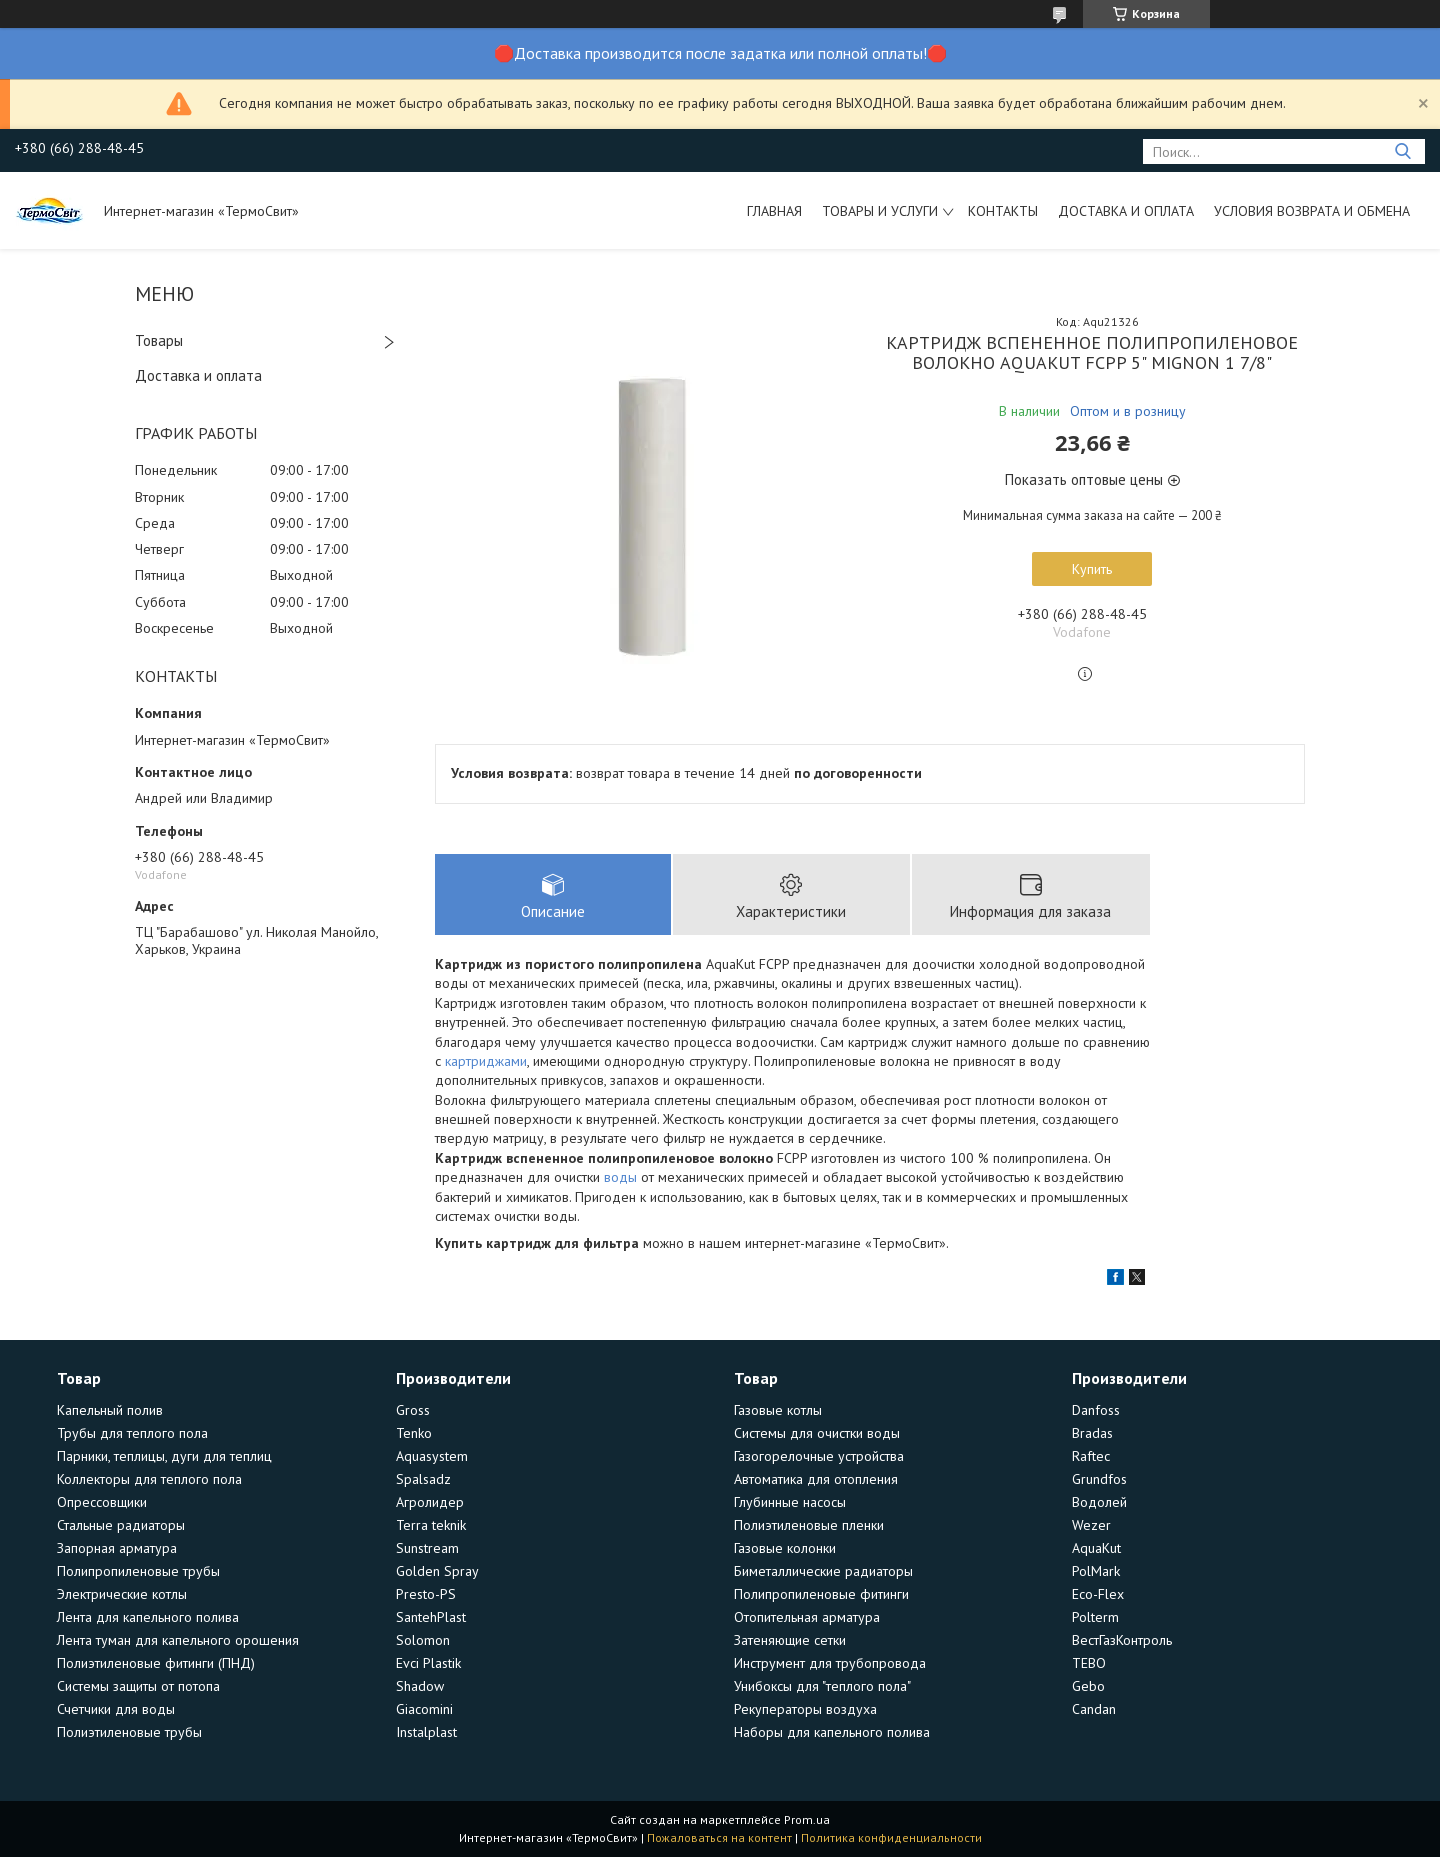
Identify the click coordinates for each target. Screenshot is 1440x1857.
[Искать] (1402, 151)
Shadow (420, 1686)
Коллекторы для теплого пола (149, 1479)
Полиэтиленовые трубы (129, 1732)
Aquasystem (432, 1456)
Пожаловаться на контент (719, 1837)
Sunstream (427, 1548)
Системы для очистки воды (817, 1433)
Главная (774, 211)
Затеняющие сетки (790, 1640)
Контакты (1003, 211)
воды (620, 1177)
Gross (413, 1410)
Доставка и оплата (1126, 211)
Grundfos (1099, 1479)
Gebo (1088, 1686)
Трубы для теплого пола (132, 1433)
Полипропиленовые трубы (138, 1571)
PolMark (1096, 1571)
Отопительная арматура (807, 1617)
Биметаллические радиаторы (823, 1571)
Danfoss (1096, 1410)
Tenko (414, 1433)
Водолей (1099, 1502)
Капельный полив (110, 1410)
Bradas (1092, 1433)
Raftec (1091, 1456)
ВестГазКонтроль (1122, 1640)
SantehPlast (431, 1617)
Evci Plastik (428, 1663)
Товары (159, 340)
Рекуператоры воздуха (805, 1709)
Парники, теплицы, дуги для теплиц (164, 1456)
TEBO (1089, 1663)
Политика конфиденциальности (891, 1837)
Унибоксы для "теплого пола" (822, 1686)
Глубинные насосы (790, 1502)
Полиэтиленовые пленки (809, 1525)
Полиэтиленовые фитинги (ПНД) (156, 1663)
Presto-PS (426, 1594)
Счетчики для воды (116, 1709)
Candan (1094, 1709)
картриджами (486, 1061)
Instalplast (426, 1732)
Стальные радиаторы (121, 1525)
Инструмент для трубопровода (830, 1663)
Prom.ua (807, 1819)
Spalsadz (423, 1479)
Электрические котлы (122, 1594)
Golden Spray (437, 1571)
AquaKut (1096, 1548)
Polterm (1095, 1617)
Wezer (1091, 1525)
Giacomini (424, 1709)
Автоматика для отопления (816, 1479)
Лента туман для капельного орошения (178, 1640)
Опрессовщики (102, 1502)
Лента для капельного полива (148, 1617)
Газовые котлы (778, 1410)
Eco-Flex (1098, 1594)
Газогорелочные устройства (819, 1456)
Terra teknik (431, 1525)
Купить (1092, 569)
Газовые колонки (785, 1548)
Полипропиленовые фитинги (821, 1594)
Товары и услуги (880, 211)
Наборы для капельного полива (832, 1732)
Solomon (423, 1640)
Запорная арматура (117, 1548)
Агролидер (430, 1502)
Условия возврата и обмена (1312, 211)
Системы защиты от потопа (138, 1686)
